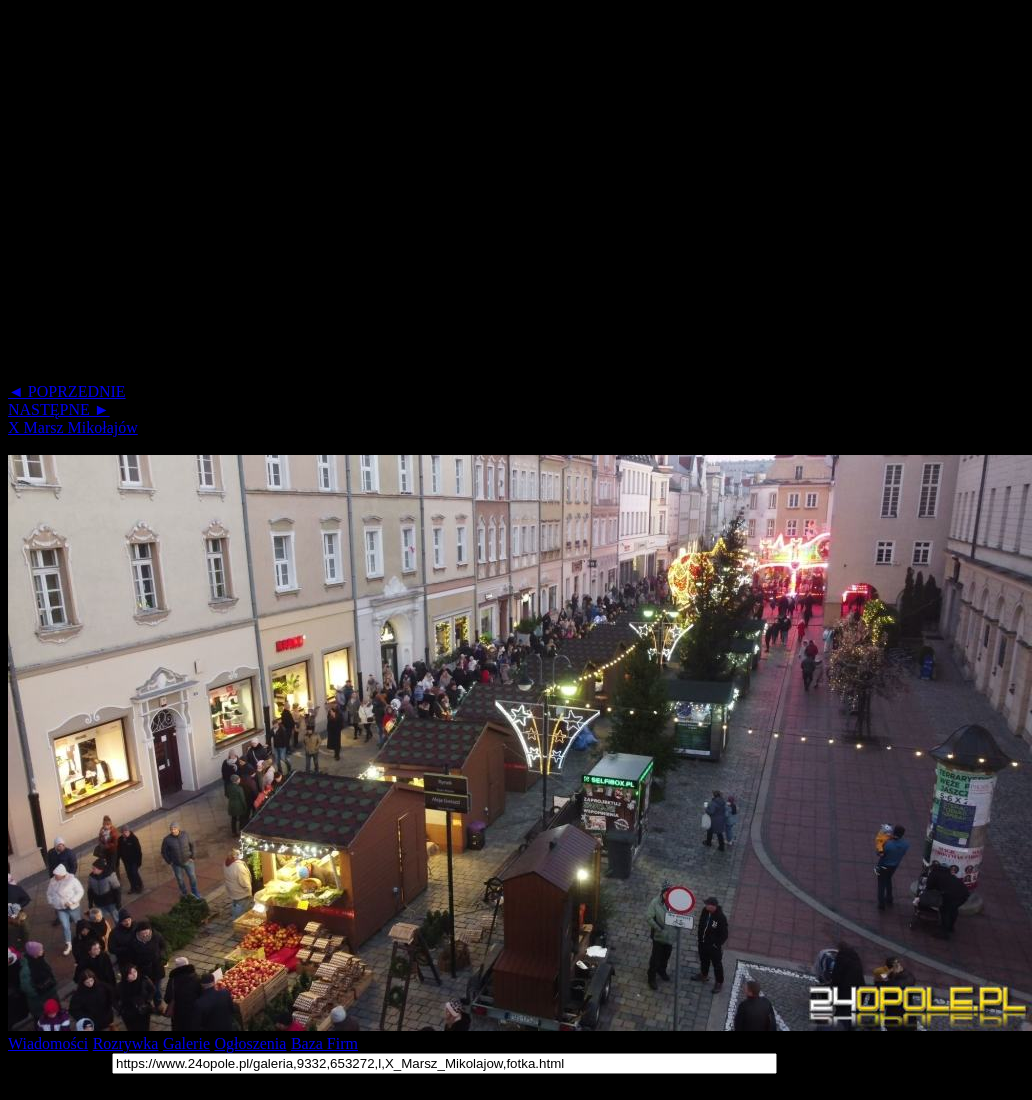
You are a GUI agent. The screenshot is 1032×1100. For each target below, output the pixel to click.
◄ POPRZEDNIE (67, 391)
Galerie (186, 1043)
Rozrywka (126, 1043)
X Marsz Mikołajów (73, 427)
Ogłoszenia (250, 1043)
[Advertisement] (187, 195)
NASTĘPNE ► (59, 409)
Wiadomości (48, 1043)
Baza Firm (324, 1043)
